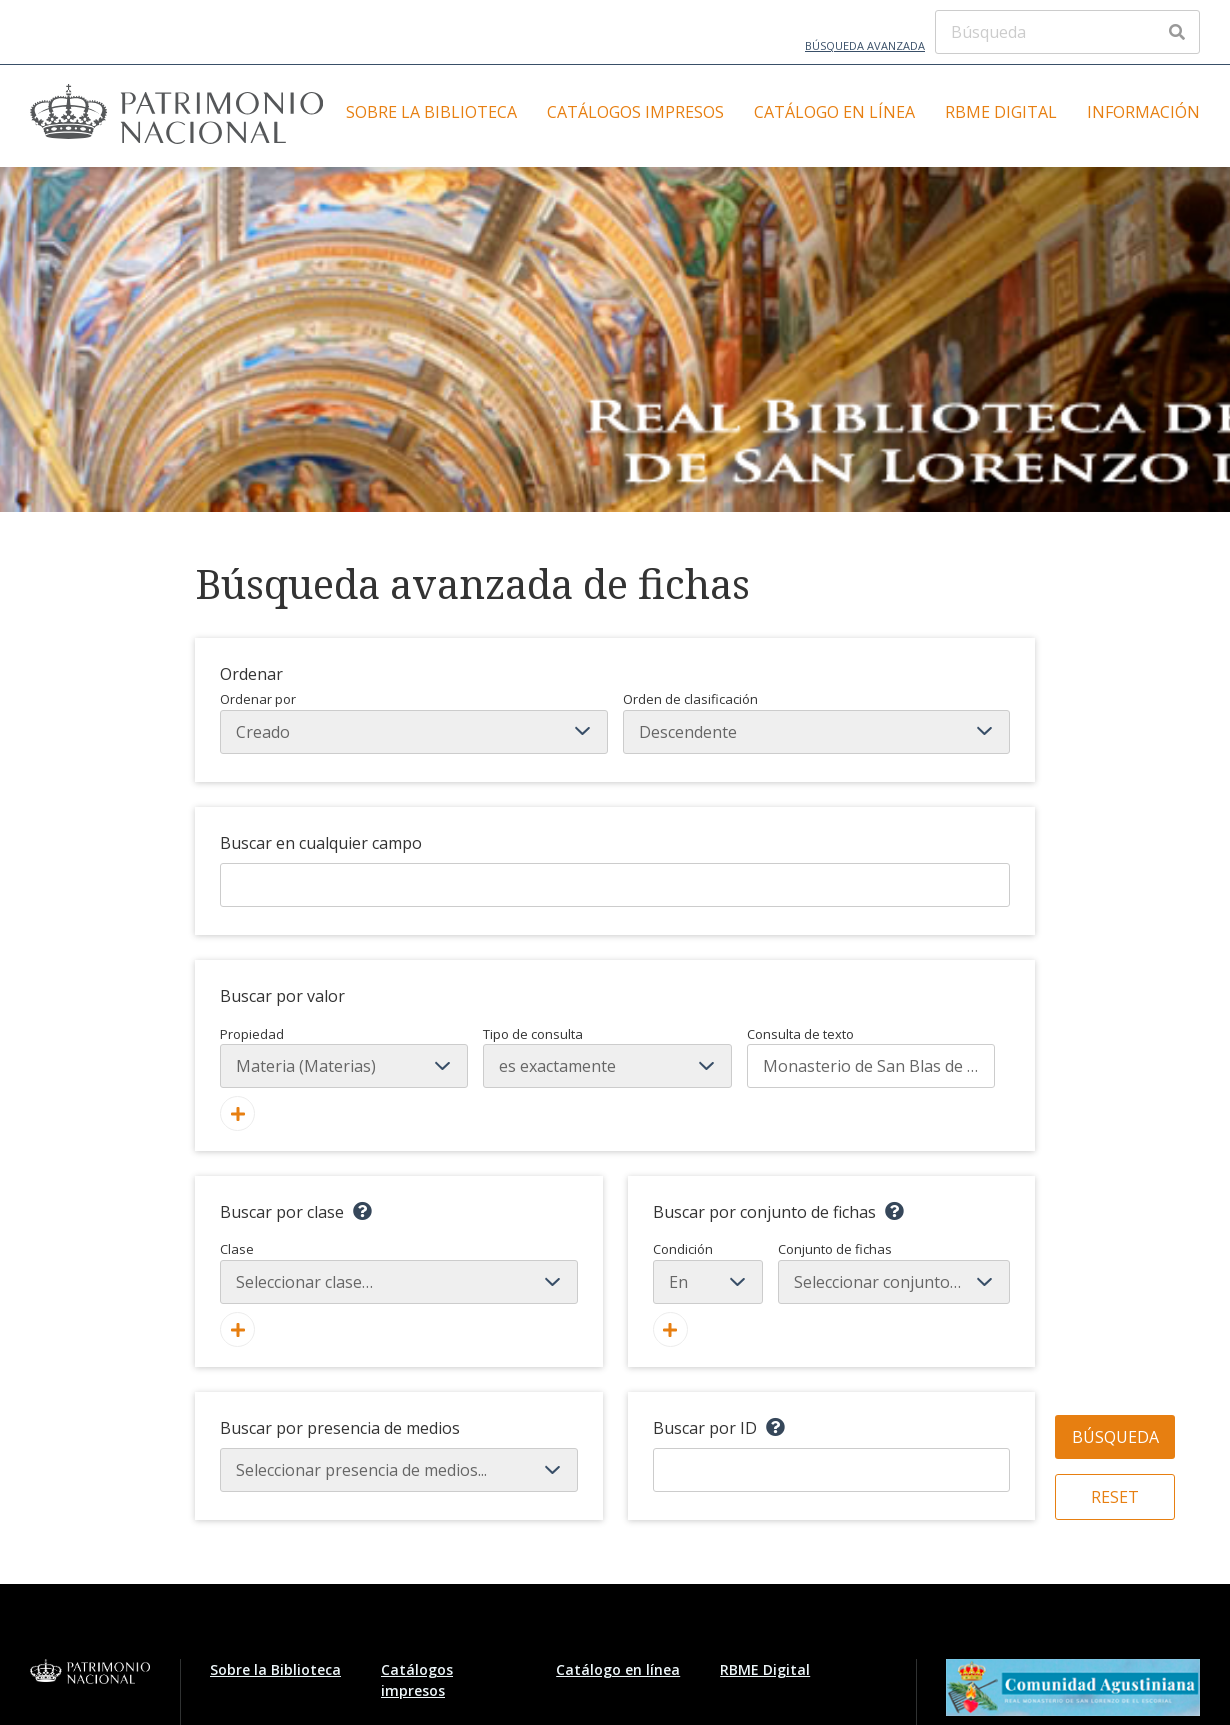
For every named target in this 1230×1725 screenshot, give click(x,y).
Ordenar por (414, 722)
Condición (708, 1272)
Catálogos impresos (635, 112)
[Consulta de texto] (871, 1066)
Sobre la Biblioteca (431, 112)
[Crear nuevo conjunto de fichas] (670, 1329)
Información (1143, 112)
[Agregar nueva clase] (237, 1329)
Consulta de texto (800, 1034)
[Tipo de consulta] (607, 1066)
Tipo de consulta (533, 1034)
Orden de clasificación (817, 722)
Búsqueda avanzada (865, 45)
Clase (399, 1272)
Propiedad (252, 1034)
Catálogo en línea (834, 112)
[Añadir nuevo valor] (237, 1113)
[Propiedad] (344, 1066)
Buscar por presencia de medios (340, 1428)
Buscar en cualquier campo (321, 843)
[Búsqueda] (1067, 32)
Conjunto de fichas (894, 1272)
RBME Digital (1001, 112)
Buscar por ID (705, 1428)
